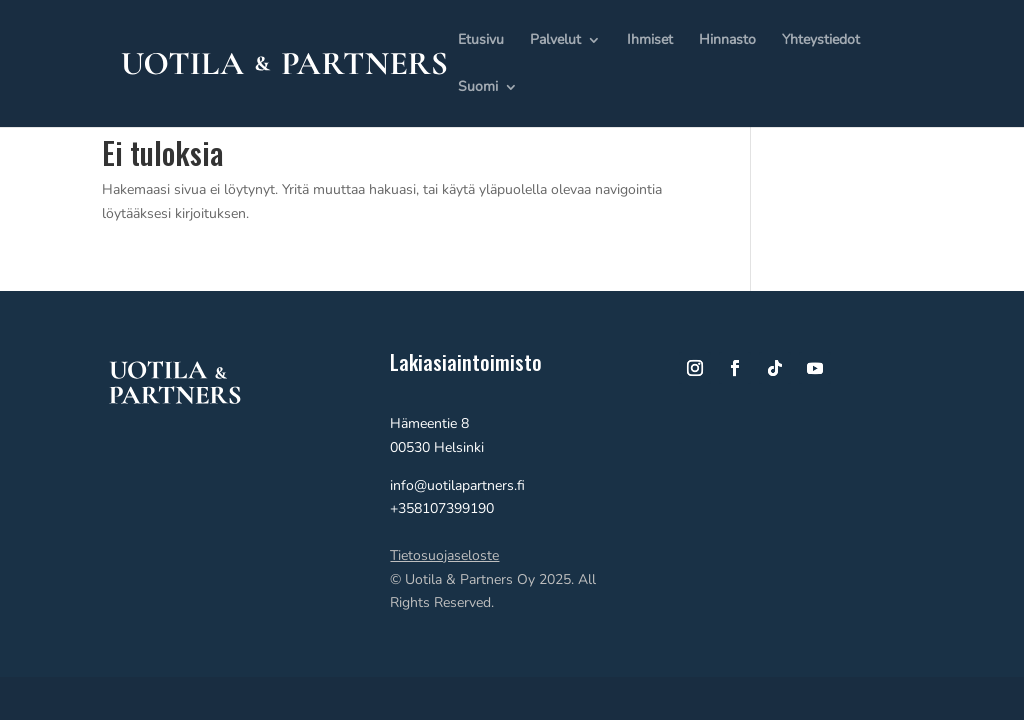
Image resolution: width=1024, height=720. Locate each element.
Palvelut (555, 41)
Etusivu (481, 41)
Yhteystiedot (821, 41)
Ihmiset (650, 41)
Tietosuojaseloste (444, 555)
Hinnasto (727, 41)
